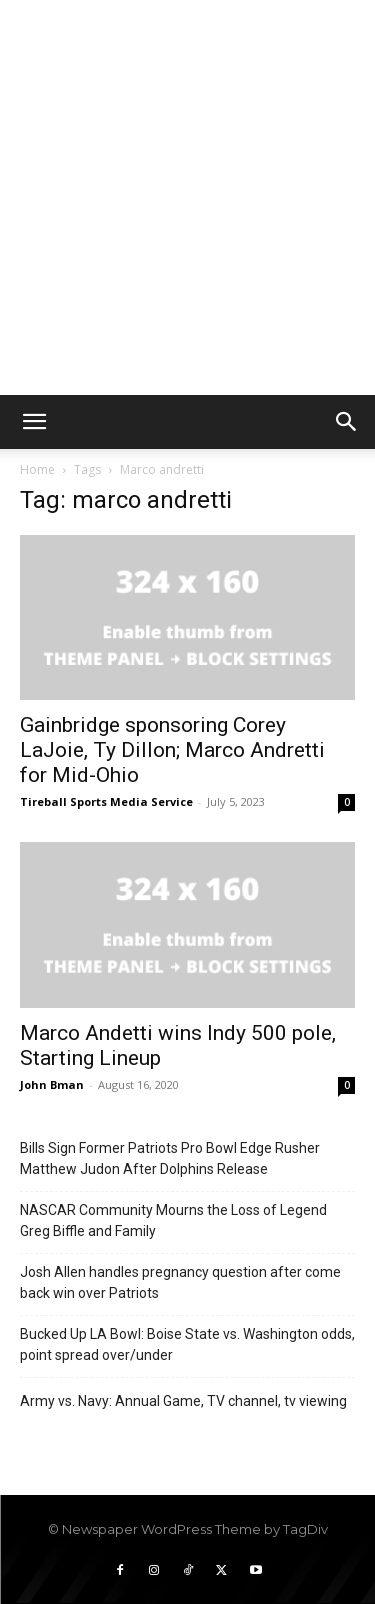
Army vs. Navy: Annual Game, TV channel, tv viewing (183, 1401)
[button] (34, 422)
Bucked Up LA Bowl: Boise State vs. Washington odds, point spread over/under (187, 1344)
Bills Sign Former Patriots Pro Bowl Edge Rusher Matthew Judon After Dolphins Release (170, 1158)
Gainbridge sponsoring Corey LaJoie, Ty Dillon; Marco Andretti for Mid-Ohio (172, 750)
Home (37, 469)
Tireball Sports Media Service (106, 801)
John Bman (52, 1084)
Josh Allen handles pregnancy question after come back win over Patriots (180, 1282)
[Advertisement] (187, 197)
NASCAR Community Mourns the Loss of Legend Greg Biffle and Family (173, 1220)
